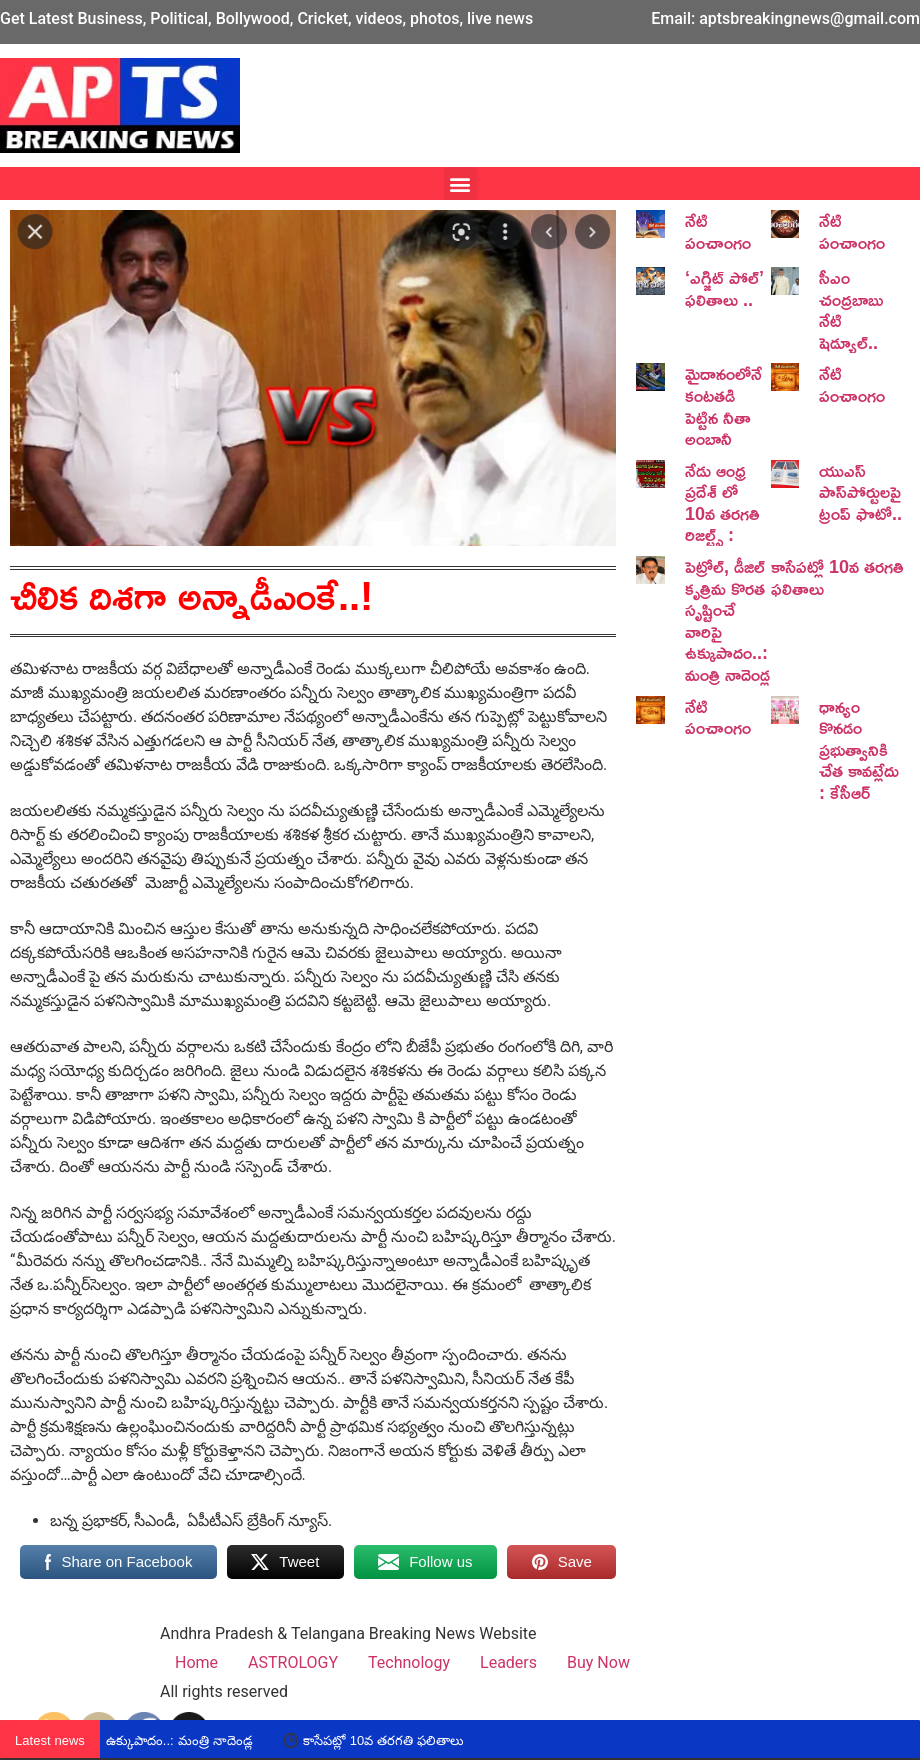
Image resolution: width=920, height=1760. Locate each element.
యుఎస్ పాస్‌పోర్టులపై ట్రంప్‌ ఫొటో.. (860, 491)
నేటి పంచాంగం (718, 231)
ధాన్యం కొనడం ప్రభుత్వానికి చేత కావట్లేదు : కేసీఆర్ (859, 749)
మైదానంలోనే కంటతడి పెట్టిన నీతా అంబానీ (723, 405)
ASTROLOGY (293, 1662)
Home (196, 1662)
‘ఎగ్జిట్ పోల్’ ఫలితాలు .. (724, 288)
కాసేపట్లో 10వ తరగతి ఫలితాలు (837, 577)
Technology (409, 1662)
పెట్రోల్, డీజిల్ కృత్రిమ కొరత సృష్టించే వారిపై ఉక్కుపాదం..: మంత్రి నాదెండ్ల (727, 620)
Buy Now (598, 1662)
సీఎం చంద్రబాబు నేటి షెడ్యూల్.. (851, 309)
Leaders (508, 1662)
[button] (460, 183)
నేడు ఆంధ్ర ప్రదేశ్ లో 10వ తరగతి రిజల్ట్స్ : (722, 502)
